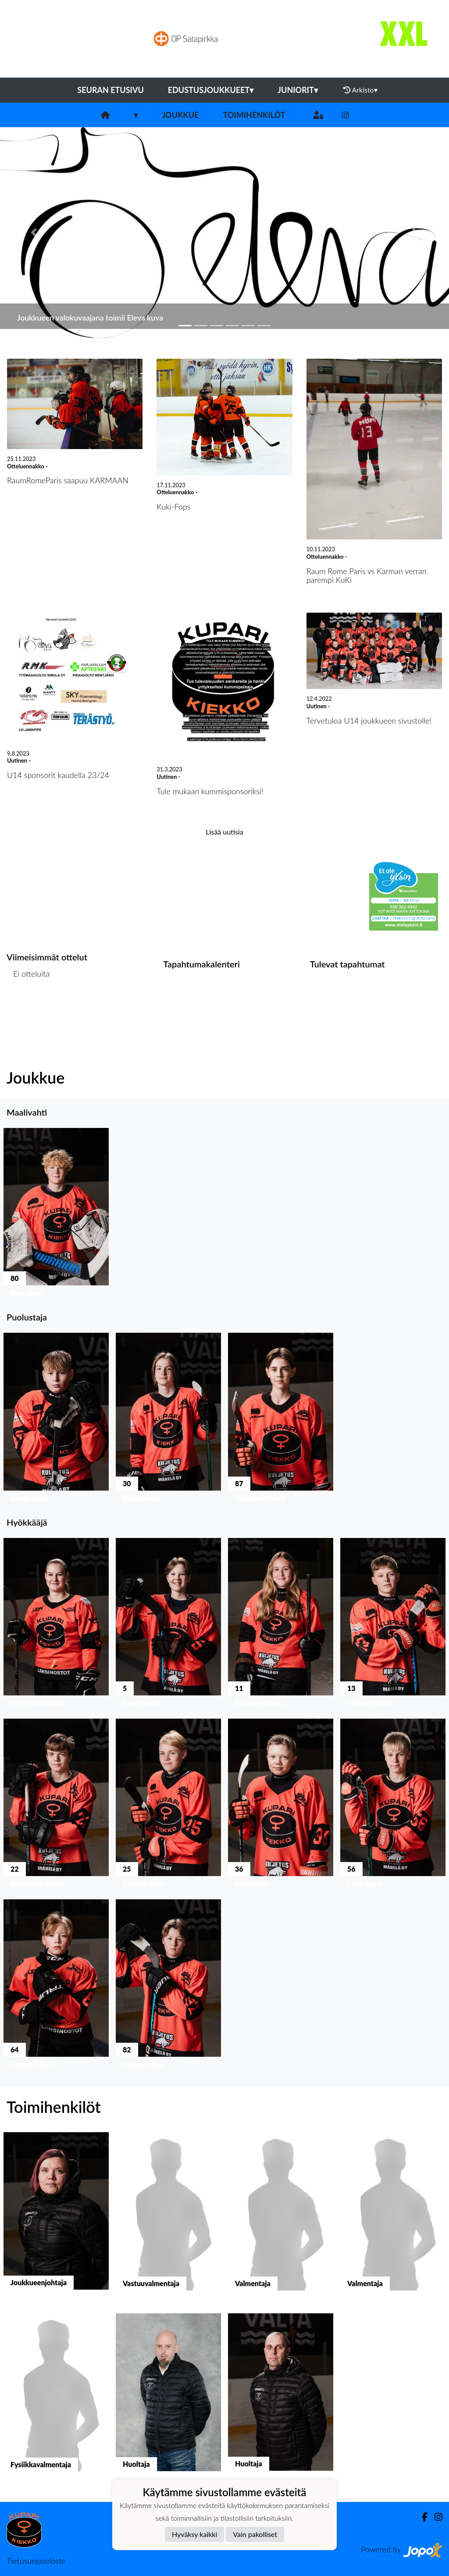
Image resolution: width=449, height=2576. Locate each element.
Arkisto (360, 90)
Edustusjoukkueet (210, 90)
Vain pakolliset (255, 2534)
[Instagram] (345, 115)
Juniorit (298, 90)
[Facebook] (421, 2517)
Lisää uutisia (224, 832)
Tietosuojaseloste (36, 2560)
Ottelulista (28, 1007)
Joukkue (180, 115)
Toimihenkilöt (254, 115)
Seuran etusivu (110, 90)
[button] (34, 232)
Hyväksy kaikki (194, 2534)
